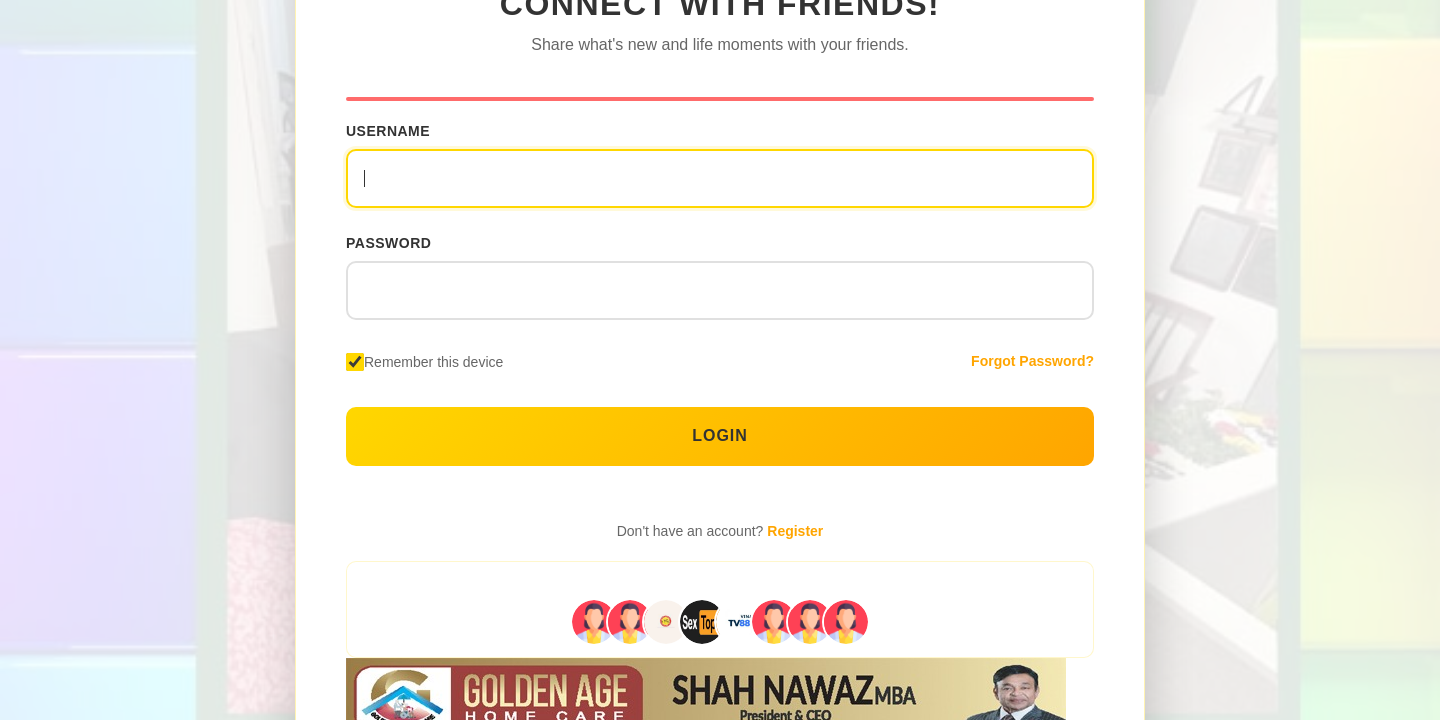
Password (388, 243)
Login (720, 435)
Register (795, 531)
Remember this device (433, 362)
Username (388, 131)
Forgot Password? (1032, 361)
